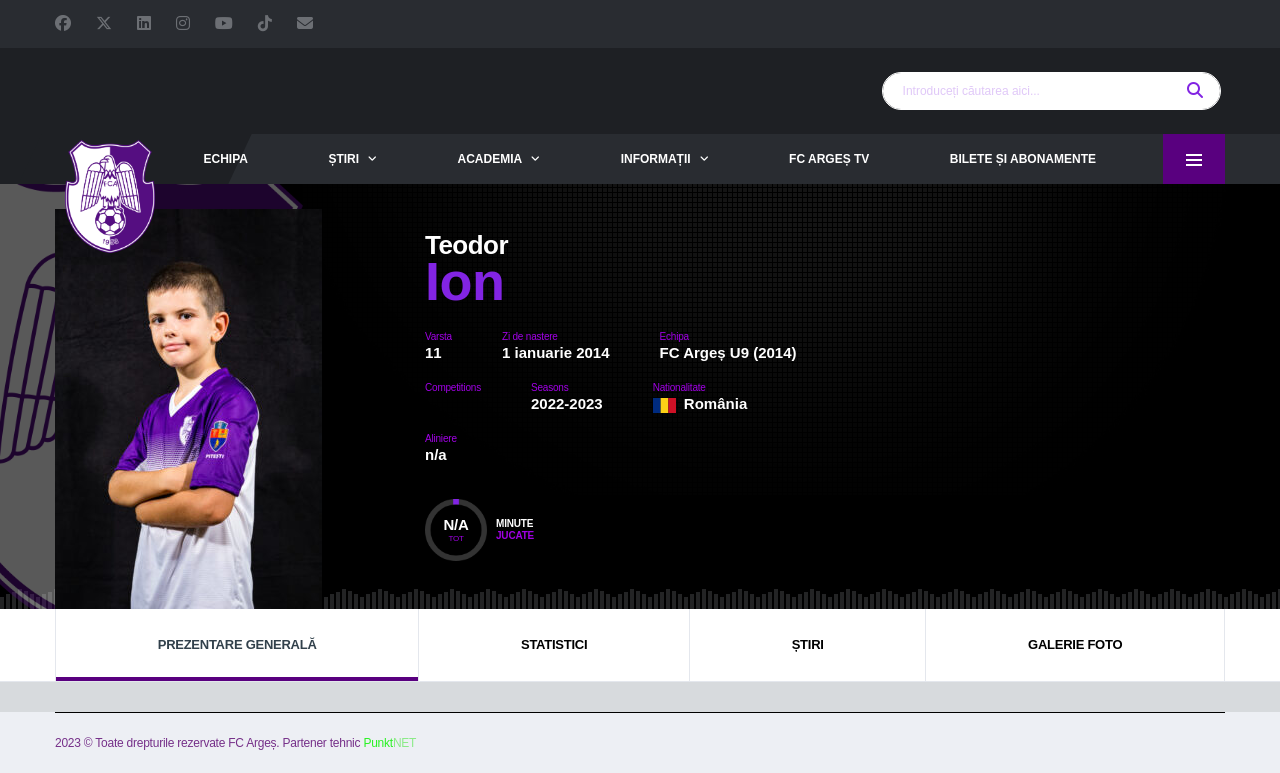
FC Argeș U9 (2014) (728, 352)
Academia (490, 159)
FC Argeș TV (829, 159)
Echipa (225, 159)
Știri (343, 159)
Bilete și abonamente (1023, 159)
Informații (656, 159)
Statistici (554, 644)
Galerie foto (1075, 644)
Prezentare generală (237, 644)
